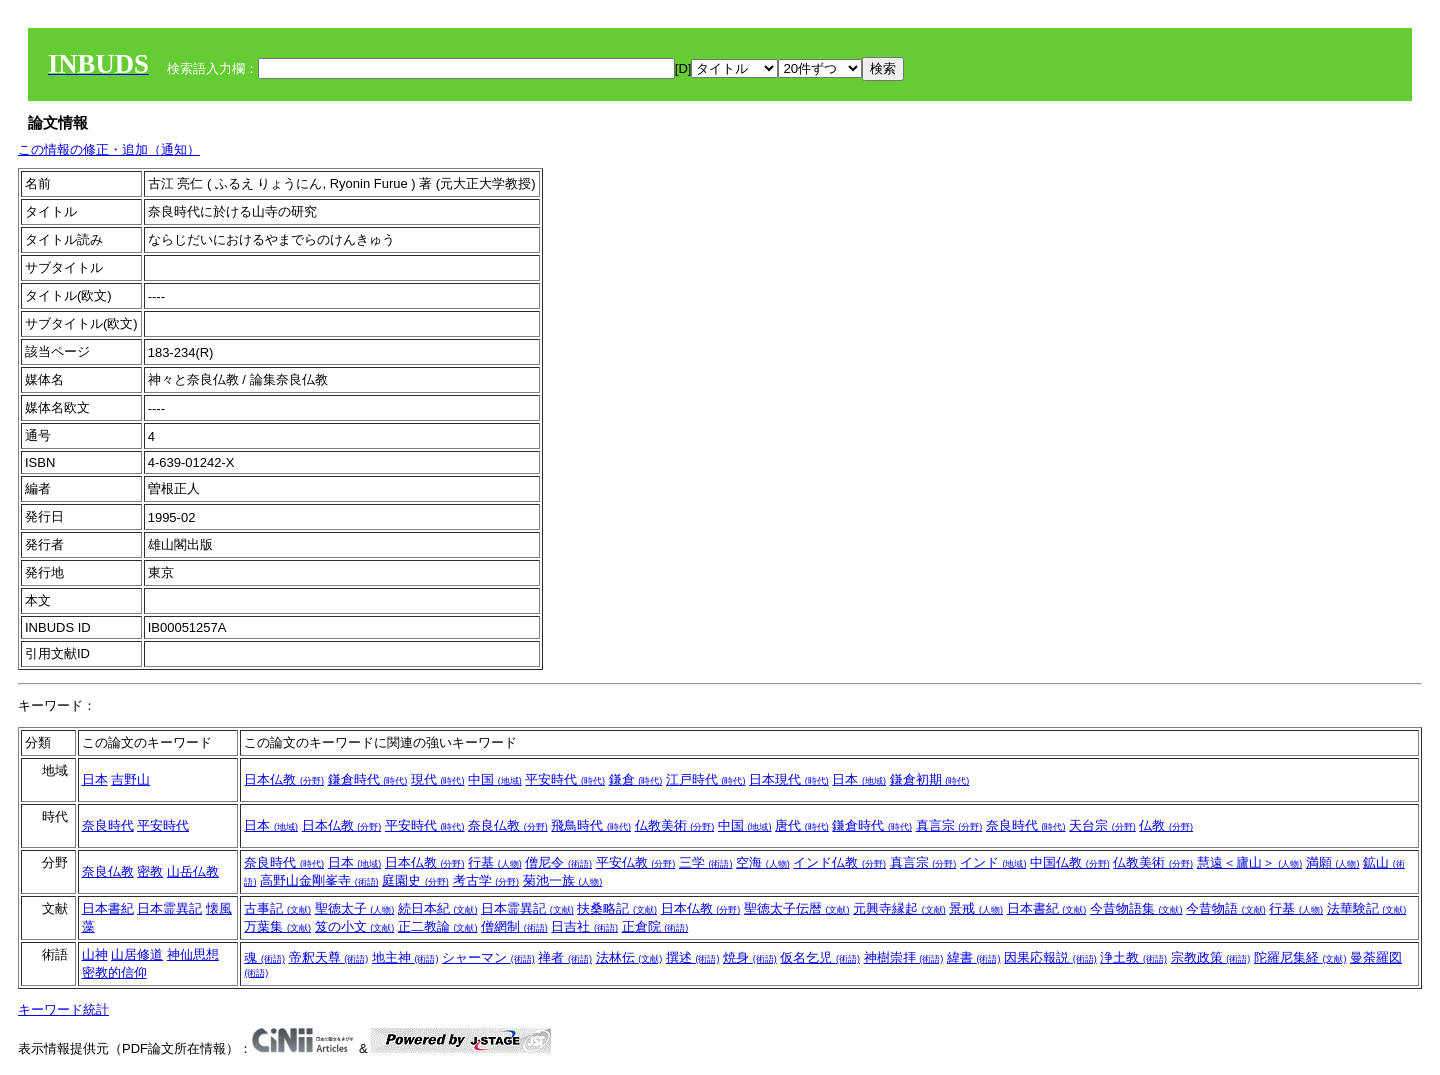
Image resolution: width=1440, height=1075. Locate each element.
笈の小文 (355, 926)
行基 (495, 862)
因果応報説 (1050, 957)
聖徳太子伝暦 (797, 908)
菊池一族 (563, 880)
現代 (438, 779)
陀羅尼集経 (1300, 957)
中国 (495, 779)
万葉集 (277, 926)
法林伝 (629, 957)
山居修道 (137, 954)
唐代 (802, 825)
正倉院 (655, 926)
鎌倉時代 (368, 779)
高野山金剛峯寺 (319, 880)
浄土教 (1133, 957)
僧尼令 (558, 862)
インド (993, 862)
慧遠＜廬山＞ (1250, 862)
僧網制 (514, 926)
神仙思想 (193, 954)
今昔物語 (1226, 908)
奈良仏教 (508, 825)
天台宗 (1102, 825)
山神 (95, 954)
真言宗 (949, 825)
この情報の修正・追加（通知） (109, 149)
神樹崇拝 (904, 957)
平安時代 (565, 779)
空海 (763, 862)
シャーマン (488, 957)
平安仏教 (636, 862)
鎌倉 (636, 779)
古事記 (277, 908)
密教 (150, 871)
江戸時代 (706, 779)
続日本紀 (438, 908)
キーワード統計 (63, 1009)
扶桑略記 (617, 908)
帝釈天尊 (329, 957)
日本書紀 (108, 908)
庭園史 (415, 880)
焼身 (750, 957)
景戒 (976, 908)
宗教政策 (1211, 957)
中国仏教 (1070, 862)
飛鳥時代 (591, 825)
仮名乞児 (820, 957)
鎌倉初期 (930, 779)
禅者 (565, 957)
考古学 (486, 880)
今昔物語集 (1136, 908)
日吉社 (584, 926)
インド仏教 (839, 862)
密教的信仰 (114, 972)
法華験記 (1367, 908)
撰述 (693, 957)
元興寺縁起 (899, 908)
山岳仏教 (193, 871)
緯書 (974, 957)
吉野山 (130, 779)
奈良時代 (108, 825)
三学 (706, 862)
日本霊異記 (169, 908)
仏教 (1166, 825)
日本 (95, 779)
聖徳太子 (355, 908)
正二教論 (438, 926)
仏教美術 (675, 825)
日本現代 (789, 779)
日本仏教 (284, 779)
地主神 (405, 957)
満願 (1333, 862)
